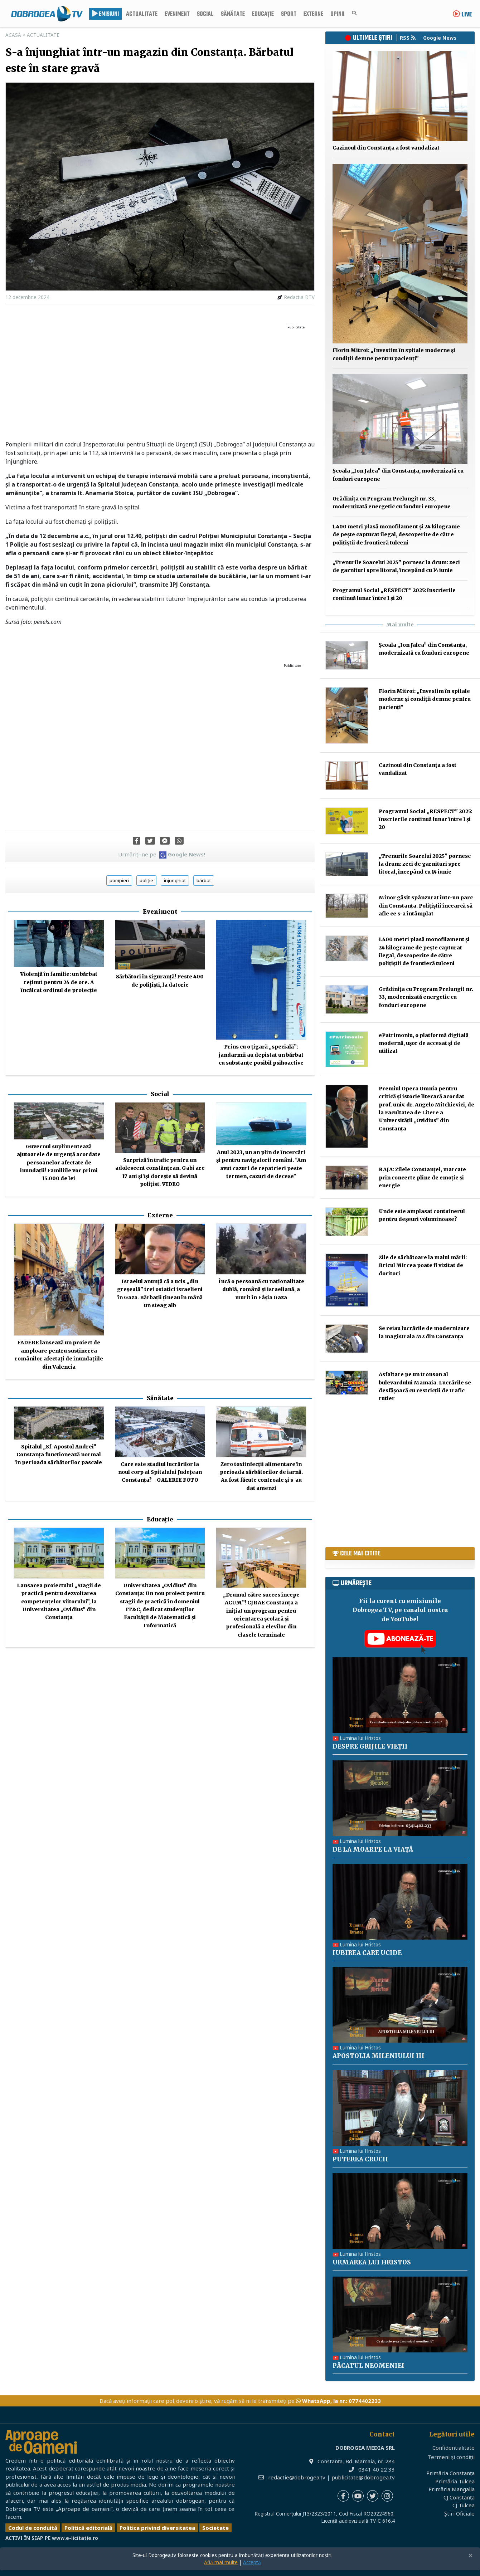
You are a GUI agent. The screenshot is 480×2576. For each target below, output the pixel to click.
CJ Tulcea (463, 2505)
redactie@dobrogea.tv (296, 2477)
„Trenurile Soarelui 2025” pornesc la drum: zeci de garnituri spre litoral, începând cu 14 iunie (425, 864)
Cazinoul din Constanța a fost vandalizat (386, 148)
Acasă (13, 35)
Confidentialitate (453, 2447)
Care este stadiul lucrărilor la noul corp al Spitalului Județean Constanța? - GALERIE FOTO (160, 1472)
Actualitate (141, 14)
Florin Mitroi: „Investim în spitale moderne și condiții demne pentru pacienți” (425, 699)
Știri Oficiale (459, 2513)
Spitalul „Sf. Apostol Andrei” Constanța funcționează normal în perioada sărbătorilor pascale (58, 1454)
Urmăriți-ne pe (161, 854)
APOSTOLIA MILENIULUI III (379, 2056)
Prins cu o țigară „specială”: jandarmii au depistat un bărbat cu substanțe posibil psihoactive (261, 1054)
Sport (288, 14)
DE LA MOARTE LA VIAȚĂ (373, 1849)
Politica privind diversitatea (157, 2527)
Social (205, 14)
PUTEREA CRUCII (360, 2159)
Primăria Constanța (450, 2473)
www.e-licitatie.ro (75, 2538)
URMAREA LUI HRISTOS (372, 2262)
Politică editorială (88, 2527)
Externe (313, 14)
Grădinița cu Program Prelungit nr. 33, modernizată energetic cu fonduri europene (426, 997)
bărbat (204, 880)
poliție (146, 880)
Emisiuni (105, 14)
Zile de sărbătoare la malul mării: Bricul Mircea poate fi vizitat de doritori (423, 1265)
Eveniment (177, 14)
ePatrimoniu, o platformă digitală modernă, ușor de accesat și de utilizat (424, 1043)
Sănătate (233, 14)
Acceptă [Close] (252, 2562)
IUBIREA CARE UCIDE (367, 1953)
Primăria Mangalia (451, 2489)
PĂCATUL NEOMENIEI (368, 2366)
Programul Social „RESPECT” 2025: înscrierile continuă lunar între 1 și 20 (425, 819)
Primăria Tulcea (455, 2481)
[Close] (470, 2555)
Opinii (337, 14)
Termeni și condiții (451, 2456)
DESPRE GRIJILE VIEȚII (370, 1746)
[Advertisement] (160, 383)
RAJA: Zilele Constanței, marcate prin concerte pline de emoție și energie (422, 1177)
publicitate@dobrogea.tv (363, 2477)
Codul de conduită (32, 2527)
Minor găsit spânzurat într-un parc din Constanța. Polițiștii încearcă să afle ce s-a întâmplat (426, 905)
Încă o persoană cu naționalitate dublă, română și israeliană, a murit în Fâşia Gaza (261, 1289)
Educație (263, 14)
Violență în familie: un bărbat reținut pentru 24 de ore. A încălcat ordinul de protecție (58, 982)
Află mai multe (221, 2562)
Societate (215, 2527)
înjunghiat (175, 880)
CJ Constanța (459, 2497)
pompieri (119, 880)
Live (462, 15)
